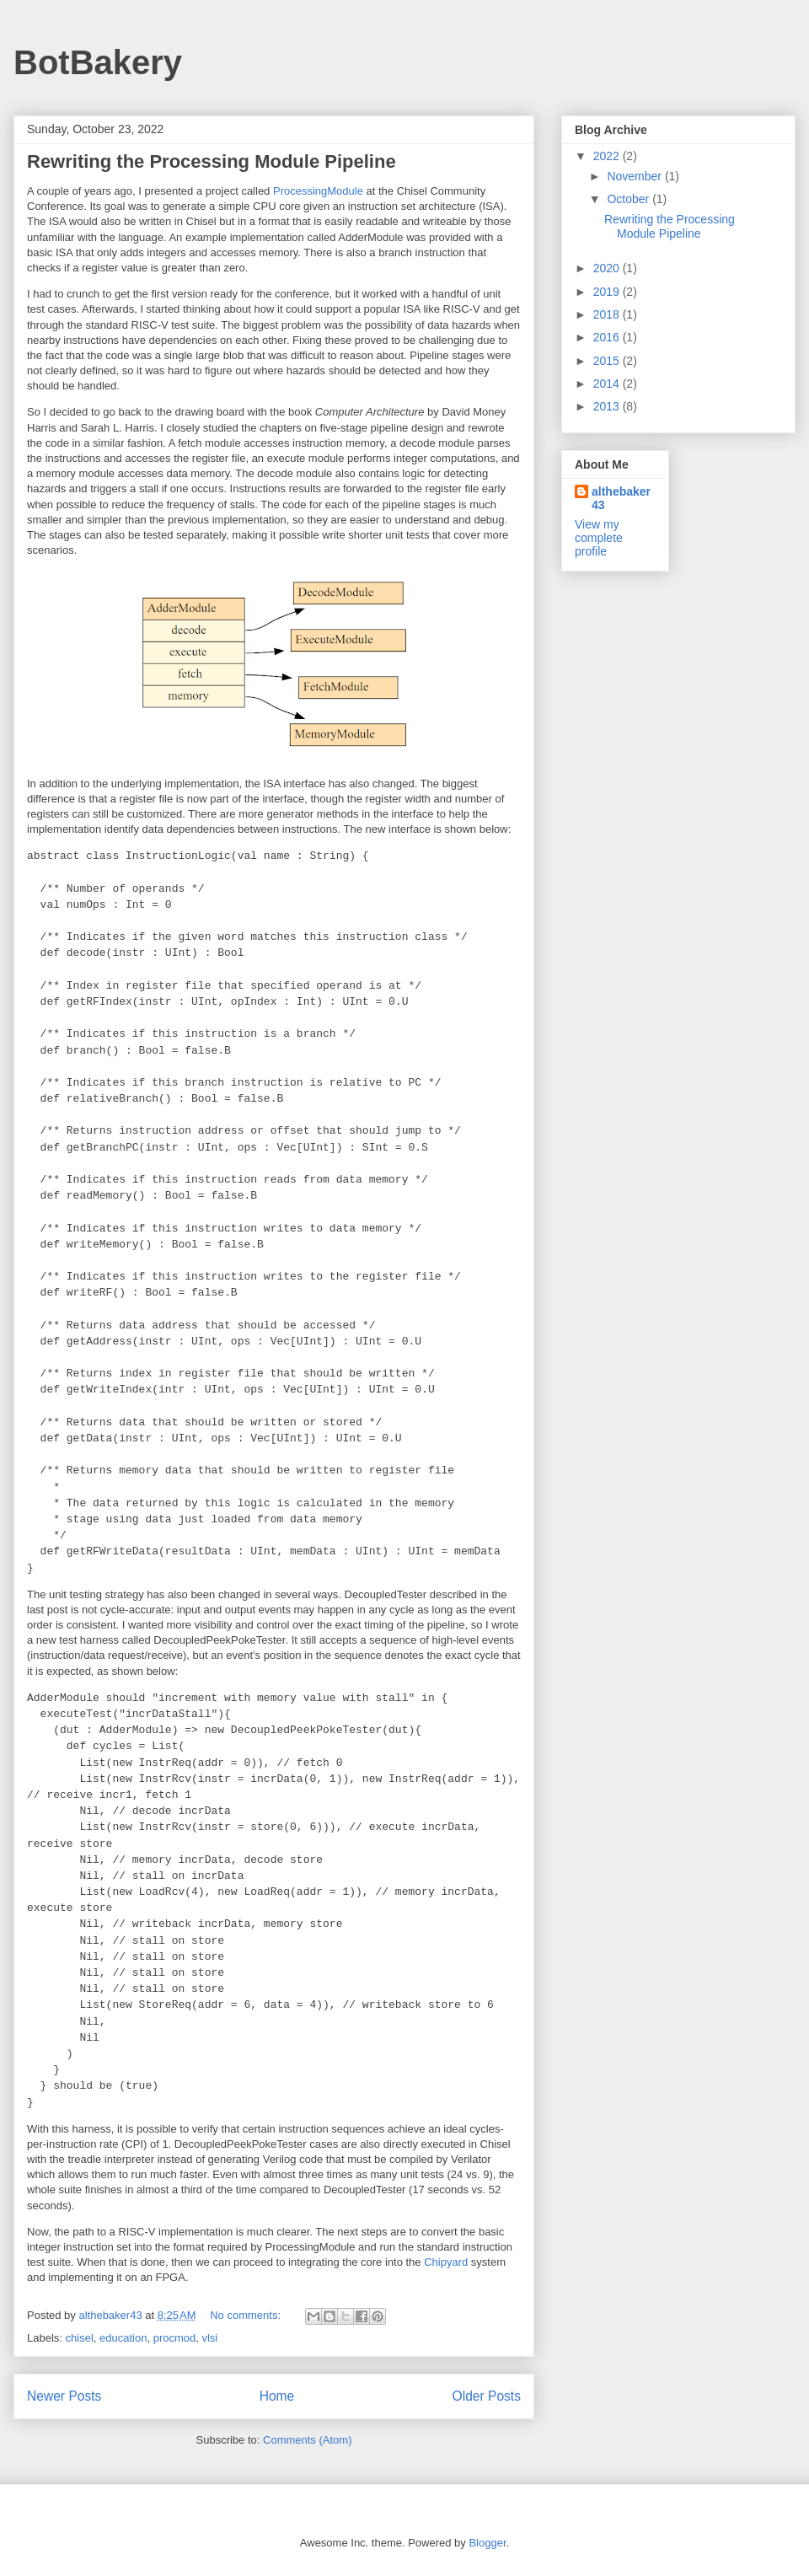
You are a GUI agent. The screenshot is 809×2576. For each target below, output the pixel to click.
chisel (80, 2338)
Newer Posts (64, 2396)
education (123, 2338)
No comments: (246, 2315)
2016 (608, 337)
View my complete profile (599, 538)
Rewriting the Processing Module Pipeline (211, 161)
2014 (608, 383)
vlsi (209, 2338)
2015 (608, 361)
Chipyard (446, 2262)
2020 (608, 268)
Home (277, 2396)
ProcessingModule (318, 191)
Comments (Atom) (307, 2440)
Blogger (487, 2542)
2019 (608, 291)
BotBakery (97, 62)
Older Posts (487, 2396)
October (629, 199)
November (635, 176)
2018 (608, 314)
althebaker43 (621, 498)
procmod (174, 2338)
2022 (608, 156)
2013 (608, 406)
